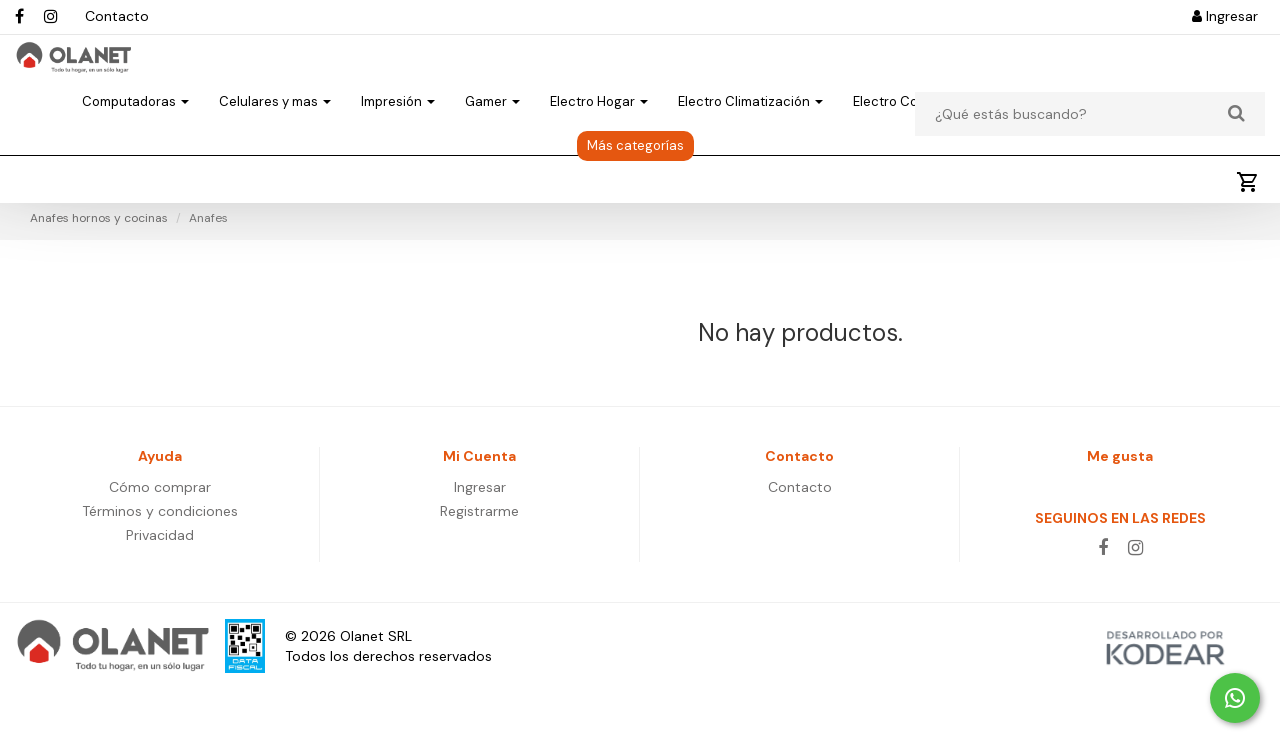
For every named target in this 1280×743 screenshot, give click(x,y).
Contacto (117, 16)
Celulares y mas (275, 136)
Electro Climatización (750, 136)
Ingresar (1225, 16)
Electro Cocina (905, 136)
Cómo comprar (160, 542)
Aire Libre (1153, 136)
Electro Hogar (599, 136)
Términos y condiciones (160, 566)
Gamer (492, 136)
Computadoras (135, 136)
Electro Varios (1037, 136)
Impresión (398, 136)
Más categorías (635, 180)
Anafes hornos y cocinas (99, 273)
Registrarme (479, 566)
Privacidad (160, 590)
